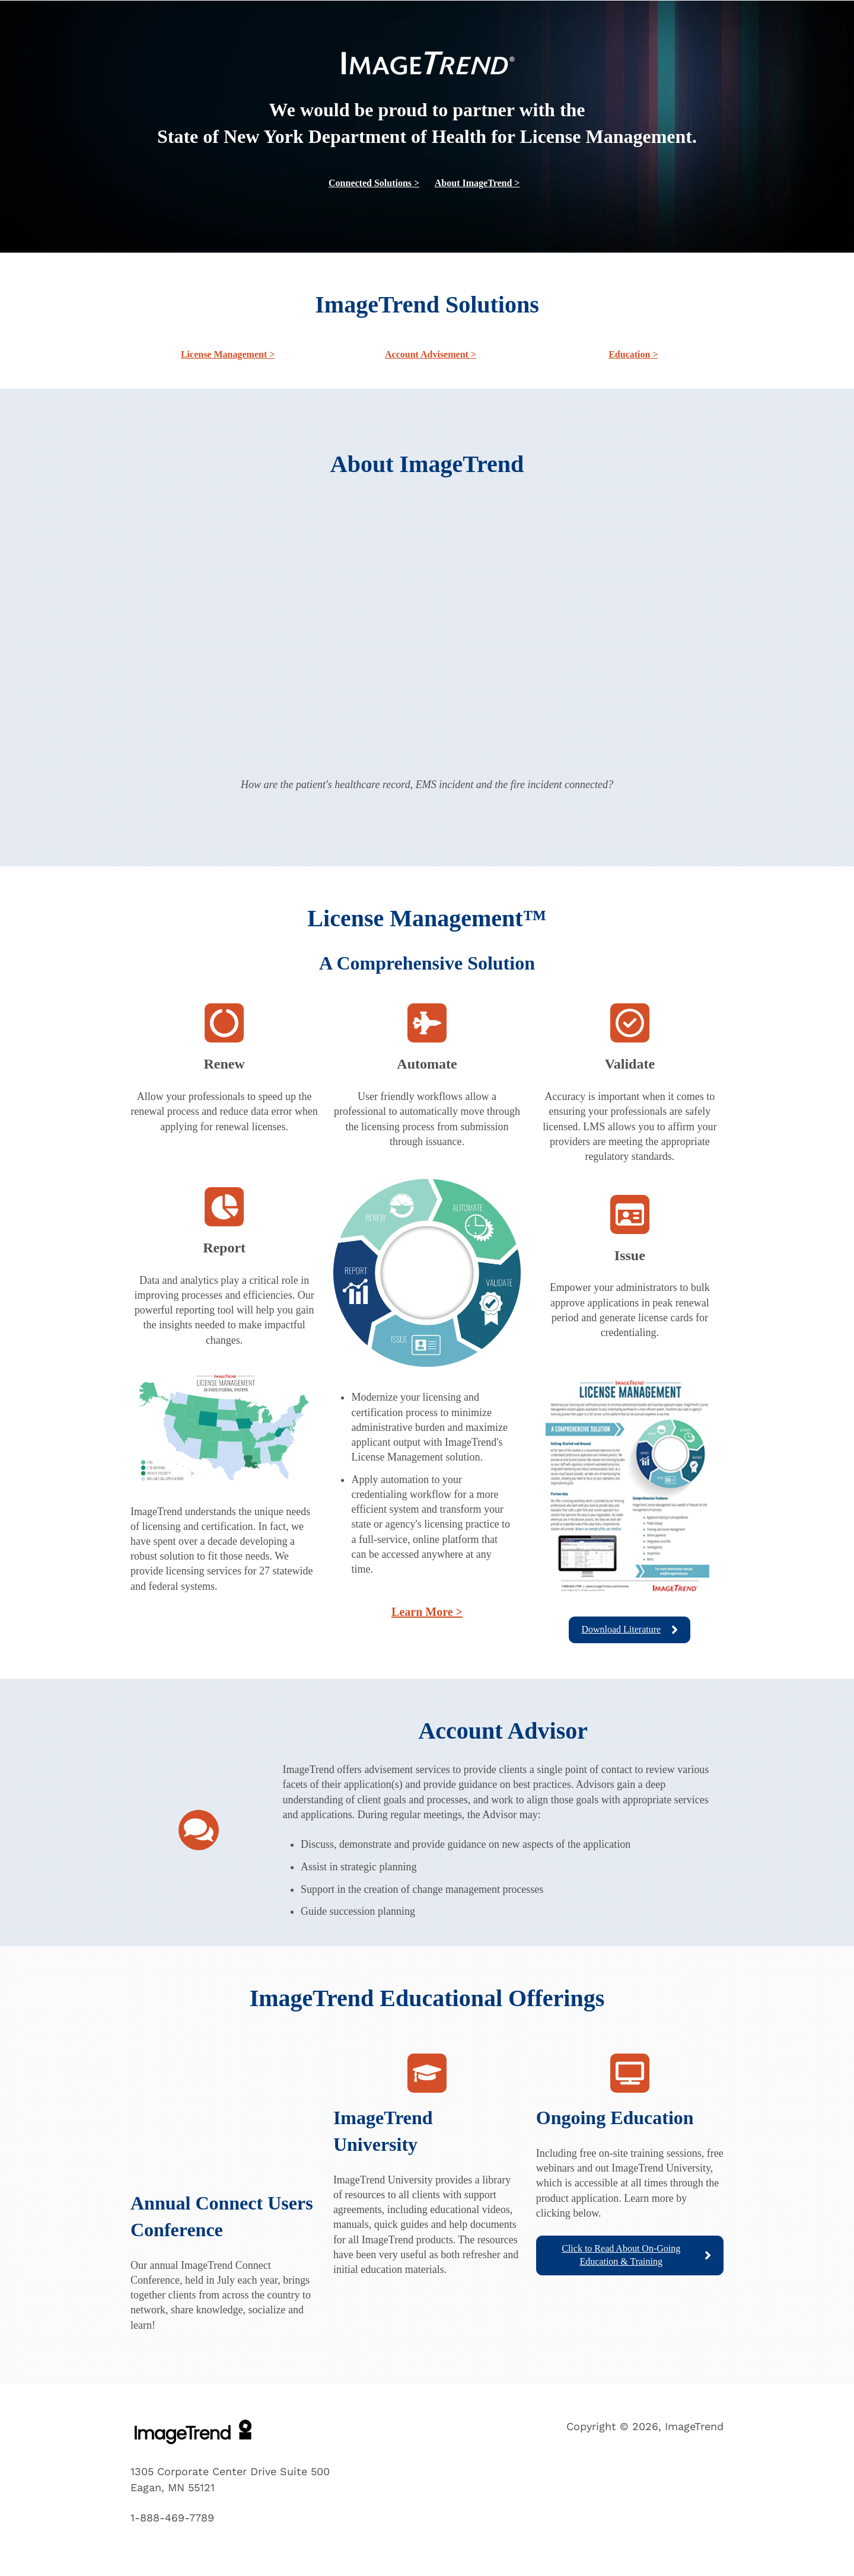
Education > (633, 354)
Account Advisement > (430, 354)
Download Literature (629, 1630)
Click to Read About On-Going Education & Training (636, 2254)
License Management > (228, 354)
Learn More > (427, 1611)
